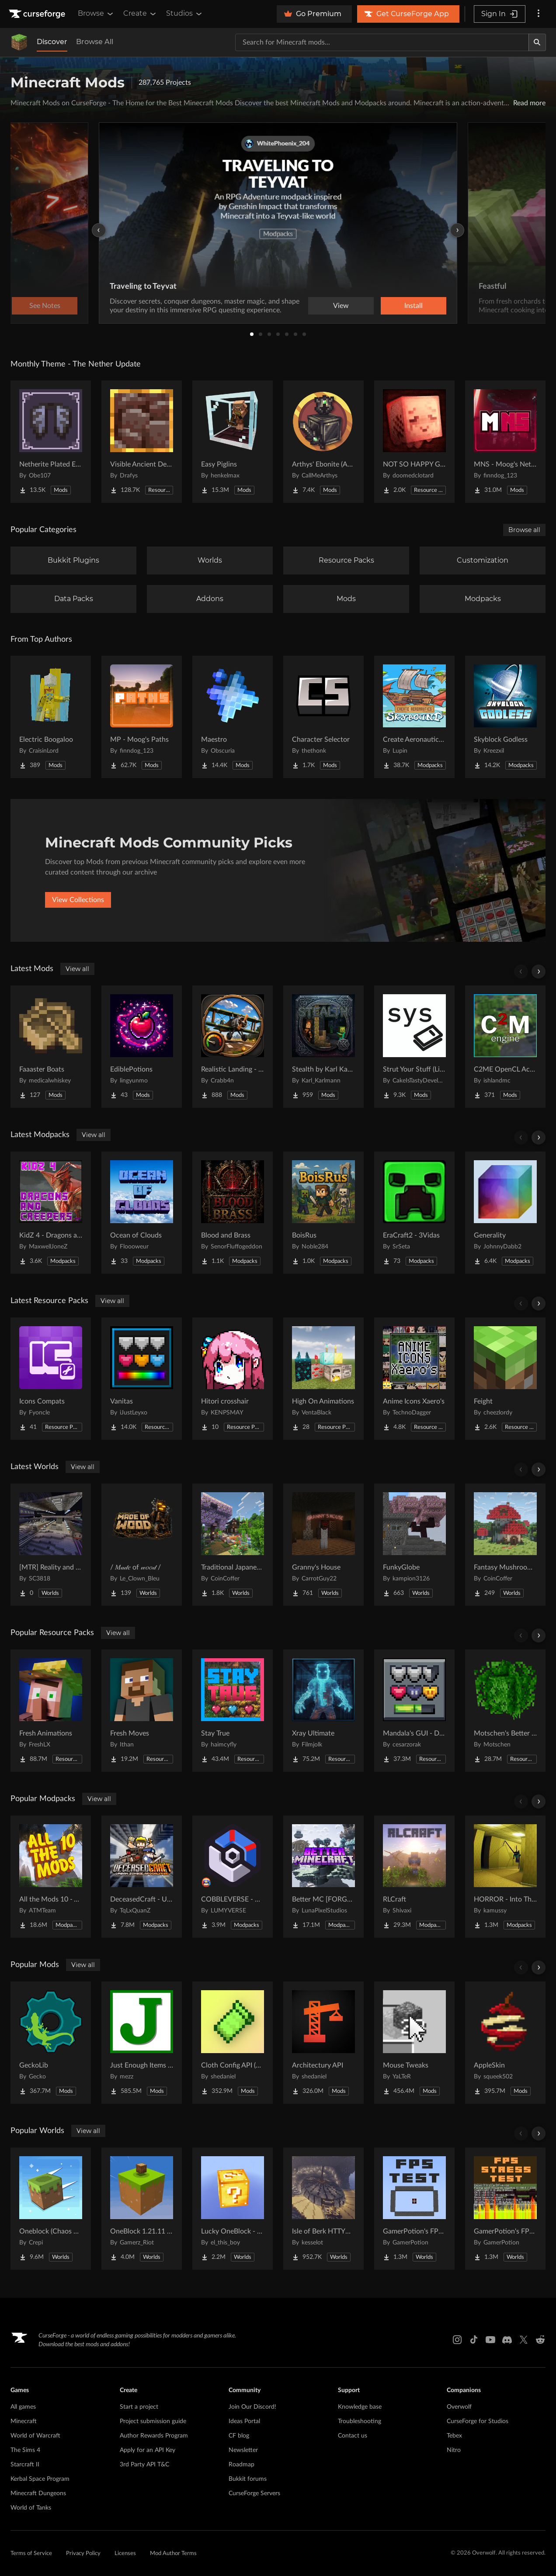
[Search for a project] (382, 42)
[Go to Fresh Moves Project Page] (141, 1710)
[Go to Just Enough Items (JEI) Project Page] (141, 2042)
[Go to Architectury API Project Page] (323, 2042)
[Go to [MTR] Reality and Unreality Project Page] (50, 1544)
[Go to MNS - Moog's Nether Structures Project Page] (505, 441)
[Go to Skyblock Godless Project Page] (505, 717)
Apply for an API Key (147, 2450)
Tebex (454, 2436)
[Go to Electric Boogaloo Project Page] (50, 717)
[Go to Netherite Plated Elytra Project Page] (50, 441)
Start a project (139, 2407)
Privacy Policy (83, 2553)
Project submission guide (153, 2421)
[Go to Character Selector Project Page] (323, 717)
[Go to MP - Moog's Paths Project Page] (141, 717)
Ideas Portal (244, 2421)
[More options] (538, 14)
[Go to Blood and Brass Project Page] (232, 1212)
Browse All (94, 42)
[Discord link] (507, 2339)
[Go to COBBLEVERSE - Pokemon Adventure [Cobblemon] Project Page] (232, 1876)
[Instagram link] (457, 2339)
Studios (184, 13)
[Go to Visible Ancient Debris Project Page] (141, 441)
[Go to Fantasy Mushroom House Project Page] (505, 1544)
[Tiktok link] (474, 2339)
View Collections (78, 899)
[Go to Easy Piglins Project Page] (232, 441)
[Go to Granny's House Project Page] (323, 1544)
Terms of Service (31, 2553)
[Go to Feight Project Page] (505, 1378)
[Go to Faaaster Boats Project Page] (50, 1046)
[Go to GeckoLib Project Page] (50, 2042)
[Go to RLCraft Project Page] (414, 1876)
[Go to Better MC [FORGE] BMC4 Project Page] (323, 1876)
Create (140, 13)
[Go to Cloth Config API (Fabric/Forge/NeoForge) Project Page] (232, 2042)
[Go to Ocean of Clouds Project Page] (141, 1212)
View (341, 305)
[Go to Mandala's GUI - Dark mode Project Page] (414, 1710)
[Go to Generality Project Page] (505, 1212)
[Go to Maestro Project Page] (232, 717)
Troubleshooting (359, 2421)
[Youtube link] (490, 2339)
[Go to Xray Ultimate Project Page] (323, 1710)
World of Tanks (30, 2508)
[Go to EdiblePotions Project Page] (141, 1046)
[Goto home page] (38, 14)
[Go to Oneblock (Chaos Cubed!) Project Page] (50, 2208)
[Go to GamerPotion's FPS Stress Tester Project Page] (505, 2208)
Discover (52, 42)
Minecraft (23, 2421)
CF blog (239, 2436)
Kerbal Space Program (40, 2479)
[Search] (537, 42)
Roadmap (241, 2465)
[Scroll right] (539, 972)
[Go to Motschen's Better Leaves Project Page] (505, 1710)
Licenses (125, 2553)
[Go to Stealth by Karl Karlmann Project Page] (323, 1046)
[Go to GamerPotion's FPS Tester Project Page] (414, 2208)
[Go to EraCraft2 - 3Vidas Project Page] (414, 1212)
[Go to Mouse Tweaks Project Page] (414, 2042)
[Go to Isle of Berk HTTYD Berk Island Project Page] (323, 2208)
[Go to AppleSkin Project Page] (505, 2042)
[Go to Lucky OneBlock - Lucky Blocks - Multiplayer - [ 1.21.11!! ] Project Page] (232, 2208)
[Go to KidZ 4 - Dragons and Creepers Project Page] (50, 1212)
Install (413, 305)
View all (77, 969)
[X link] (523, 2339)
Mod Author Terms (173, 2553)
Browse (96, 13)
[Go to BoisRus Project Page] (323, 1212)
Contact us (352, 2436)
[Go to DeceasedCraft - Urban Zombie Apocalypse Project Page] (141, 1876)
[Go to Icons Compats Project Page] (50, 1378)
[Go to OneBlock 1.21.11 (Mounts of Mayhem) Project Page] (141, 2208)
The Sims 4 (25, 2450)
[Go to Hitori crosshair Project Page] (232, 1378)
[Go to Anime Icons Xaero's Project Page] (414, 1378)
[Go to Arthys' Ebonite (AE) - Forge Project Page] (323, 441)
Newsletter (243, 2450)
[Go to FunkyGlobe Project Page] (414, 1544)
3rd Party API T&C (144, 2465)
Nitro (454, 2450)
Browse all (524, 530)
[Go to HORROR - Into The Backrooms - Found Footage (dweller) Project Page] (505, 1876)
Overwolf (459, 2407)
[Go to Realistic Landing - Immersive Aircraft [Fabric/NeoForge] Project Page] (232, 1046)
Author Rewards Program (154, 2436)
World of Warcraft (35, 2436)
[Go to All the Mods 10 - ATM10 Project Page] (50, 1876)
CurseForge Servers (254, 2493)
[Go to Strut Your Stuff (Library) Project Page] (414, 1046)
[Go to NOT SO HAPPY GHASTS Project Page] (414, 441)
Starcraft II (24, 2465)
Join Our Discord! (252, 2407)
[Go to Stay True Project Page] (232, 1710)
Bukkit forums (248, 2479)
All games (23, 2407)
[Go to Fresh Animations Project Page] (50, 1710)
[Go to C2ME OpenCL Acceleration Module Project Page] (505, 1046)
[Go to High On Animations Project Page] (323, 1378)
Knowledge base (360, 2407)
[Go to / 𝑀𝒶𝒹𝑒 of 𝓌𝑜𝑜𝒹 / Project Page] (141, 1544)
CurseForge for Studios (477, 2421)
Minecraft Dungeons (38, 2493)
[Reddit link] (540, 2339)
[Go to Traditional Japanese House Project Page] (232, 1544)
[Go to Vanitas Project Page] (141, 1378)
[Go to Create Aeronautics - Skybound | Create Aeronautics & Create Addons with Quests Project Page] (414, 717)
